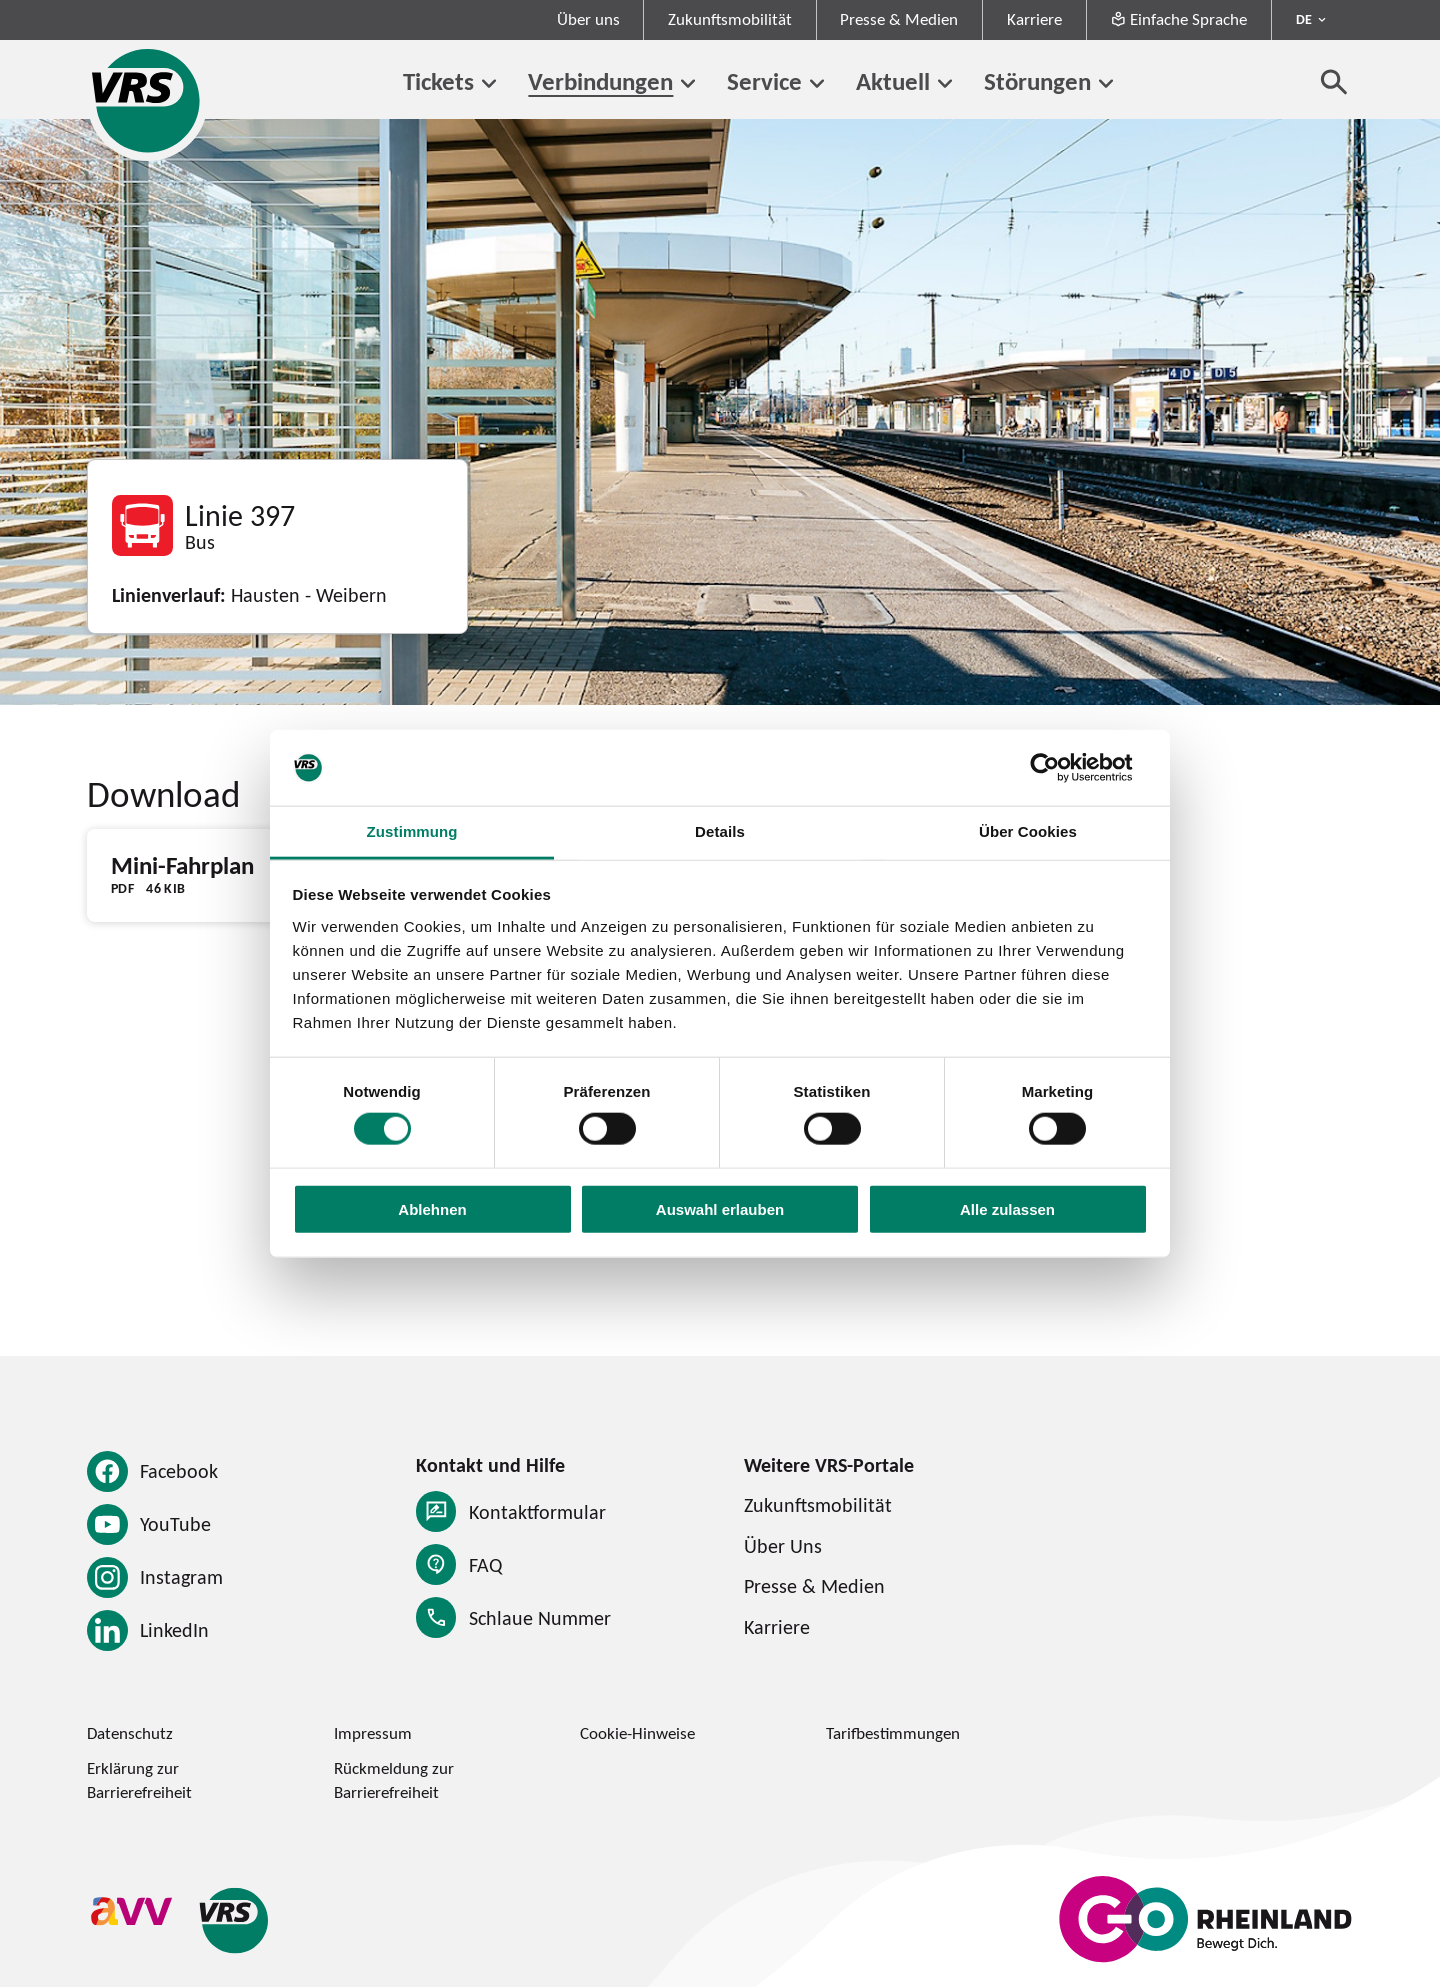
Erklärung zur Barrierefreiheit (139, 1779)
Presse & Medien (899, 19)
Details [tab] (720, 831)
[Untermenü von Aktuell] (945, 84)
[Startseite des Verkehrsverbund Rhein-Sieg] (147, 100)
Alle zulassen (1007, 1208)
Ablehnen (432, 1208)
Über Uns (783, 1545)
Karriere (1034, 19)
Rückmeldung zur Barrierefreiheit (394, 1779)
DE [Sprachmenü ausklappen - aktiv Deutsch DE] (1304, 19)
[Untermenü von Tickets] (489, 84)
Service (764, 81)
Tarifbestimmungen (893, 1733)
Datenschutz (130, 1733)
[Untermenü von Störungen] (1106, 84)
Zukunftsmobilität (730, 19)
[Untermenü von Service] (817, 84)
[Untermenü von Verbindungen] (688, 84)
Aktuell (893, 81)
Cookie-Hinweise (637, 1733)
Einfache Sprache (1178, 19)
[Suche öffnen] (1334, 81)
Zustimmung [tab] (412, 831)
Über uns (588, 19)
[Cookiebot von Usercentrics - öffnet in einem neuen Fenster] (1060, 768)
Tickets (438, 81)
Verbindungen (600, 81)
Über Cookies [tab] (1028, 831)
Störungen (1037, 81)
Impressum (373, 1733)
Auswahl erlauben (720, 1208)
